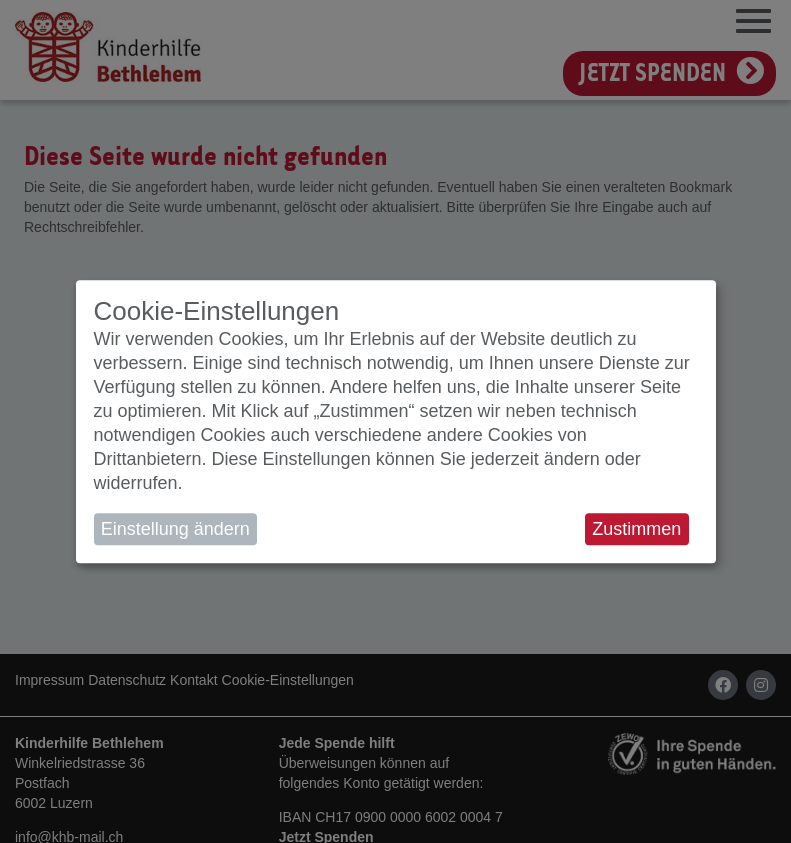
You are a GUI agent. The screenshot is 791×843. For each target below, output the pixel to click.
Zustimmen (636, 529)
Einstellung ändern (175, 529)
